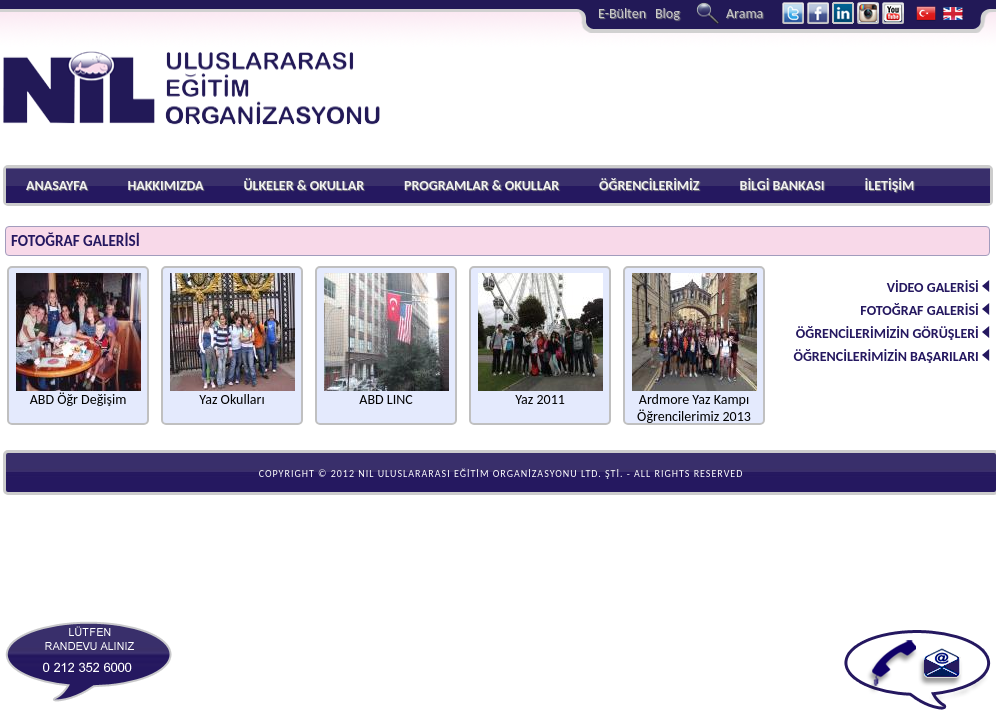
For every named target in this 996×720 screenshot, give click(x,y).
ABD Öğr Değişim (78, 393)
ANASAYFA (56, 185)
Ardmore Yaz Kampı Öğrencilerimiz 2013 (694, 401)
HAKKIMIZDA (165, 185)
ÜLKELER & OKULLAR (303, 185)
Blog (667, 13)
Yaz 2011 (540, 393)
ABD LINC (386, 393)
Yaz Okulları (232, 393)
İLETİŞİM (889, 185)
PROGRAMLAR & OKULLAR (481, 185)
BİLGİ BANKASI (782, 185)
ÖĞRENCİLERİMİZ (649, 185)
